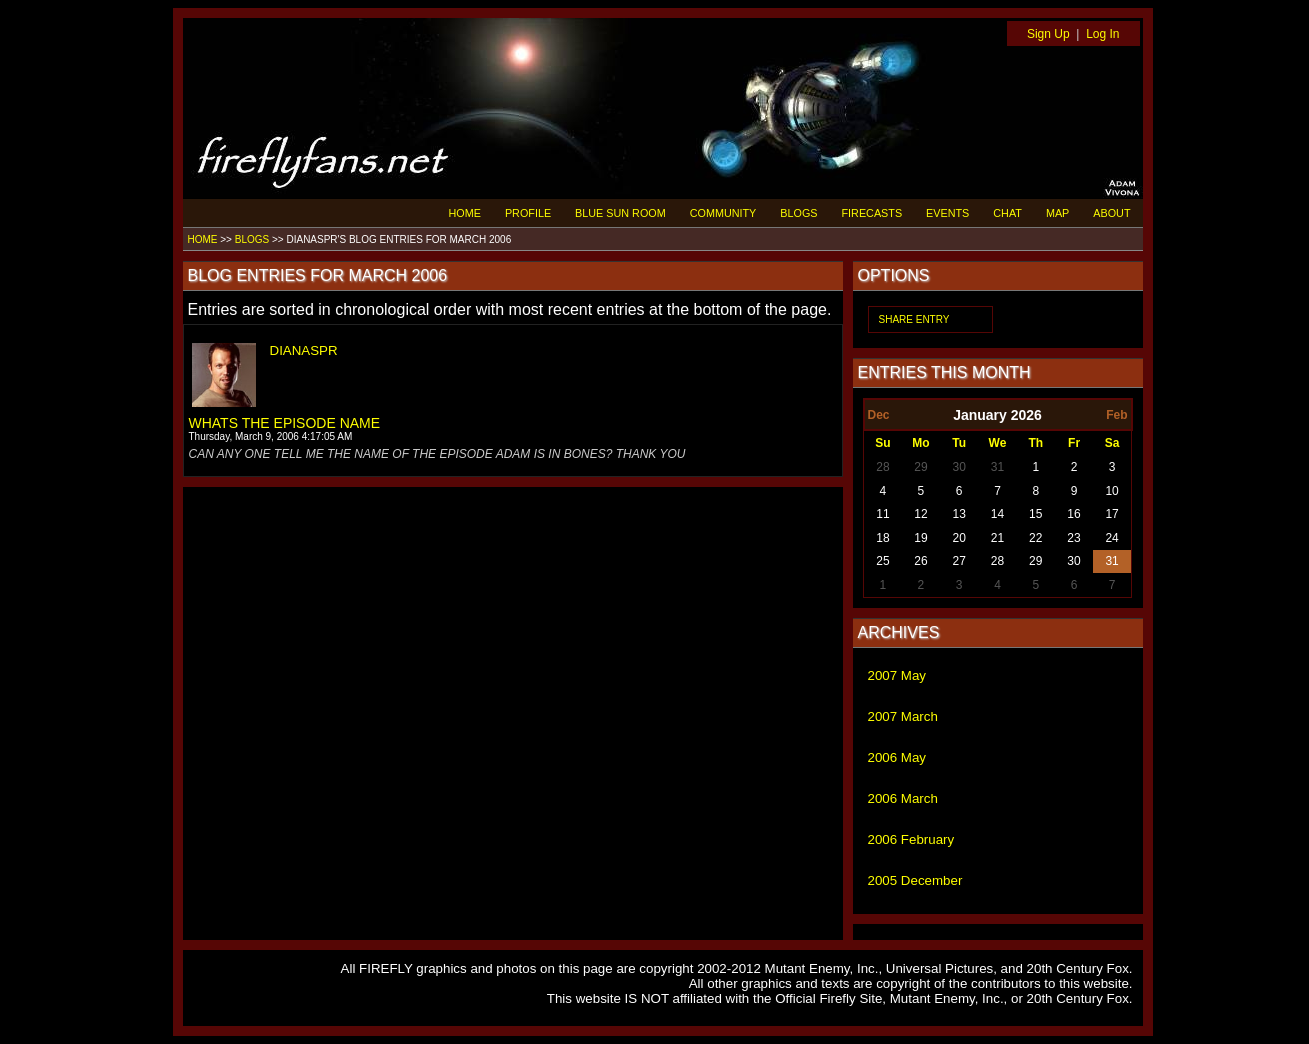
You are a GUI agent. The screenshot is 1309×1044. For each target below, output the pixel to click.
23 (1073, 538)
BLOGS (798, 213)
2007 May (897, 675)
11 (882, 514)
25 (882, 561)
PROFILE (528, 213)
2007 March (903, 716)
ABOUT (1111, 213)
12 (920, 514)
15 (1035, 514)
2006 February (911, 839)
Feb (1116, 415)
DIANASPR (304, 350)
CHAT (1007, 213)
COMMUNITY (723, 213)
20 (959, 538)
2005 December (915, 880)
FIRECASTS (872, 213)
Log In (1102, 34)
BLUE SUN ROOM (620, 213)
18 (882, 538)
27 (959, 561)
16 (1073, 514)
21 (997, 538)
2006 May (897, 757)
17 (1111, 514)
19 (920, 538)
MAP (1057, 213)
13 (959, 514)
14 (997, 514)
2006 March (903, 798)
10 (1111, 491)
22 (1035, 538)
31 (997, 467)
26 (920, 561)
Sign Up (1048, 34)
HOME (465, 213)
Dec (879, 415)
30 (959, 467)
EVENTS (947, 213)
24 (1111, 538)
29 (920, 467)
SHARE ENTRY (914, 319)
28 (882, 467)
